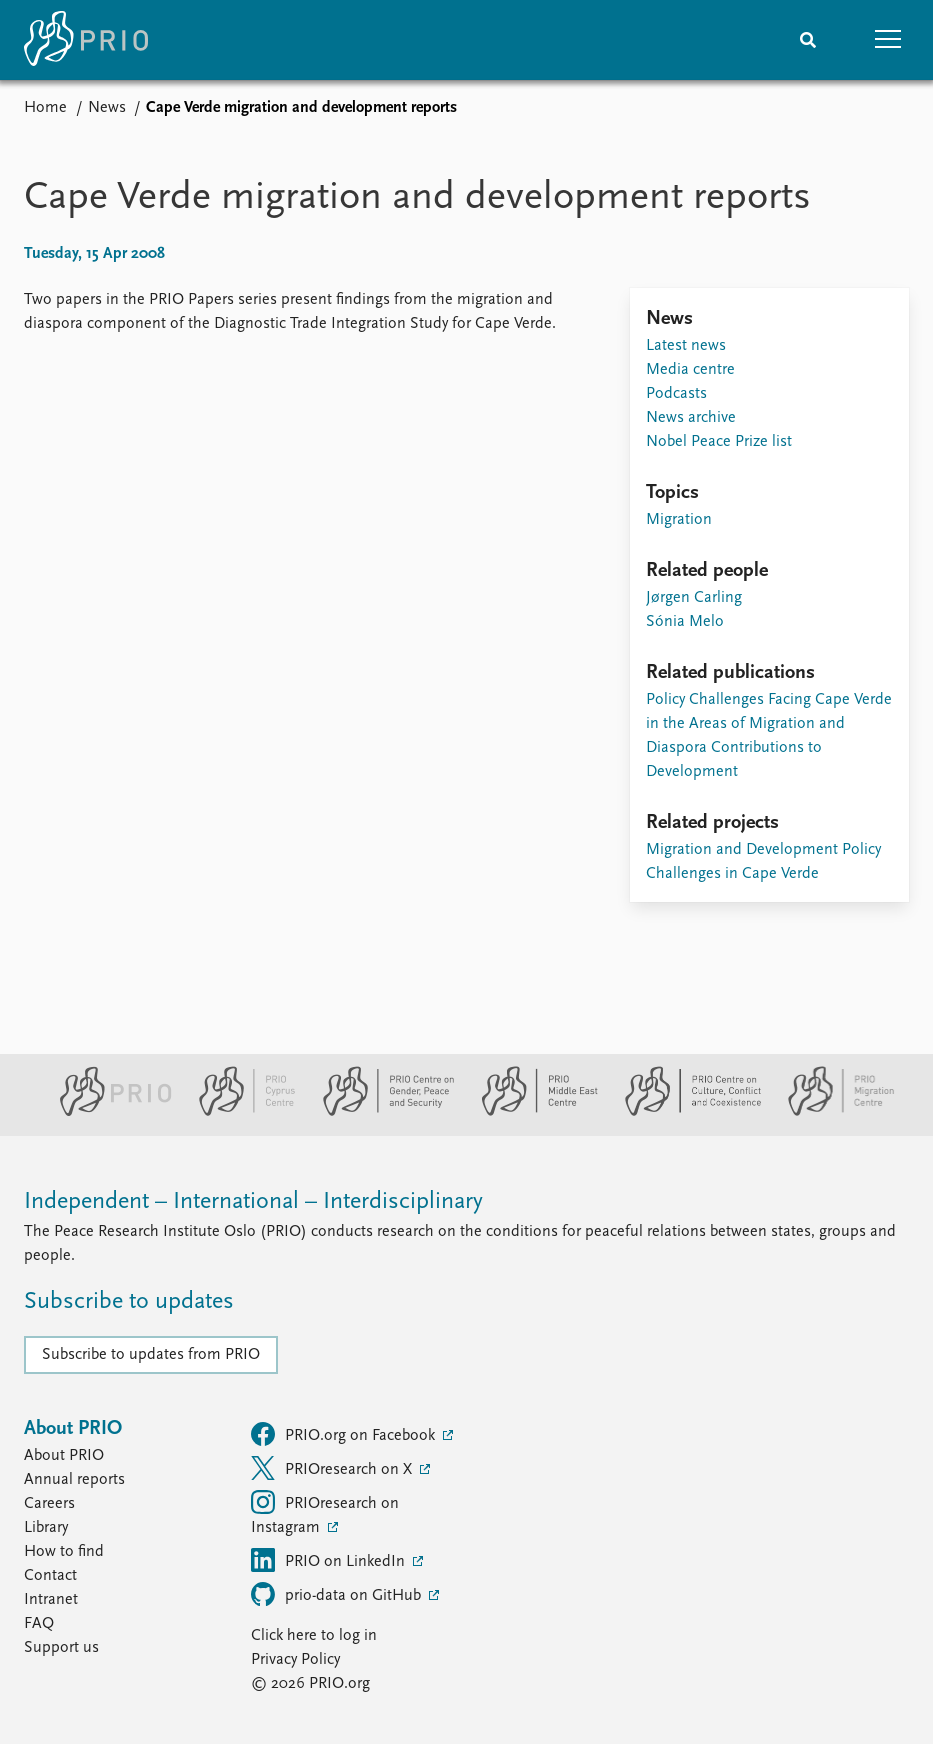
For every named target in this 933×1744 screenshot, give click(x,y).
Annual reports (74, 1480)
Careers (49, 1504)
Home (45, 108)
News (107, 108)
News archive (691, 418)
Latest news (686, 346)
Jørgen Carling (694, 598)
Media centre (690, 370)
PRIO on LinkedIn (330, 1560)
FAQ (39, 1624)
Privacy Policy (295, 1660)
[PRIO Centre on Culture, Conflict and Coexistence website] (684, 1112)
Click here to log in (314, 1636)
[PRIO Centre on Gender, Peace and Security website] (380, 1112)
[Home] (86, 40)
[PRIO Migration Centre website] (831, 1112)
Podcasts (676, 394)
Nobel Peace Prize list (719, 442)
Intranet (51, 1600)
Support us (61, 1648)
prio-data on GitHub (338, 1594)
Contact (50, 1576)
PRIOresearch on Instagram (325, 1513)
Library (46, 1528)
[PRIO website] (107, 1112)
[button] (888, 40)
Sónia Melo (685, 622)
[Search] (808, 40)
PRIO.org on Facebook (345, 1434)
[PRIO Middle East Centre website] (531, 1112)
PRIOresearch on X (333, 1468)
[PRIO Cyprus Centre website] (239, 1112)
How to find (64, 1552)
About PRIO (64, 1456)
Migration (679, 520)
